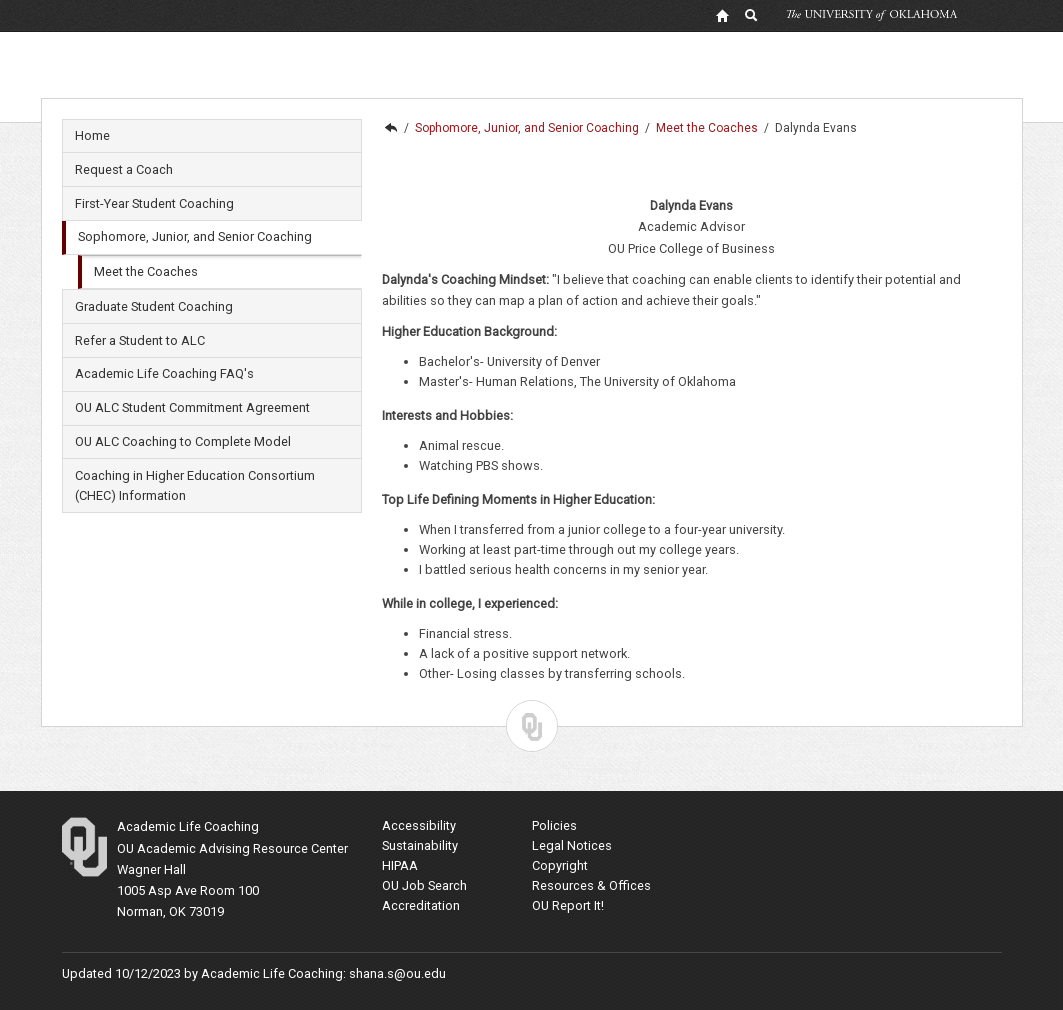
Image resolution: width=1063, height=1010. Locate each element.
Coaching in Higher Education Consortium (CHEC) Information (195, 485)
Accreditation (421, 905)
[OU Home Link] (722, 15)
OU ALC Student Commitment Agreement (192, 407)
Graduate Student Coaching (154, 306)
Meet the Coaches (146, 271)
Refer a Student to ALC (140, 340)
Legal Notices (572, 845)
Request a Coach (124, 169)
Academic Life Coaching (390, 128)
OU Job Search (424, 885)
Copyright (560, 865)
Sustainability (420, 845)
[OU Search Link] (752, 15)
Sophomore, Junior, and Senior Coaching (195, 236)
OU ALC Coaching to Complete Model (183, 441)
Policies (554, 825)
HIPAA (400, 865)
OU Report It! (568, 905)
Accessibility (419, 825)
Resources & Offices (591, 885)
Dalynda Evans (816, 128)
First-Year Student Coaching (154, 203)
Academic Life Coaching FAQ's (164, 373)
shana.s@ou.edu (397, 973)
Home (92, 135)
